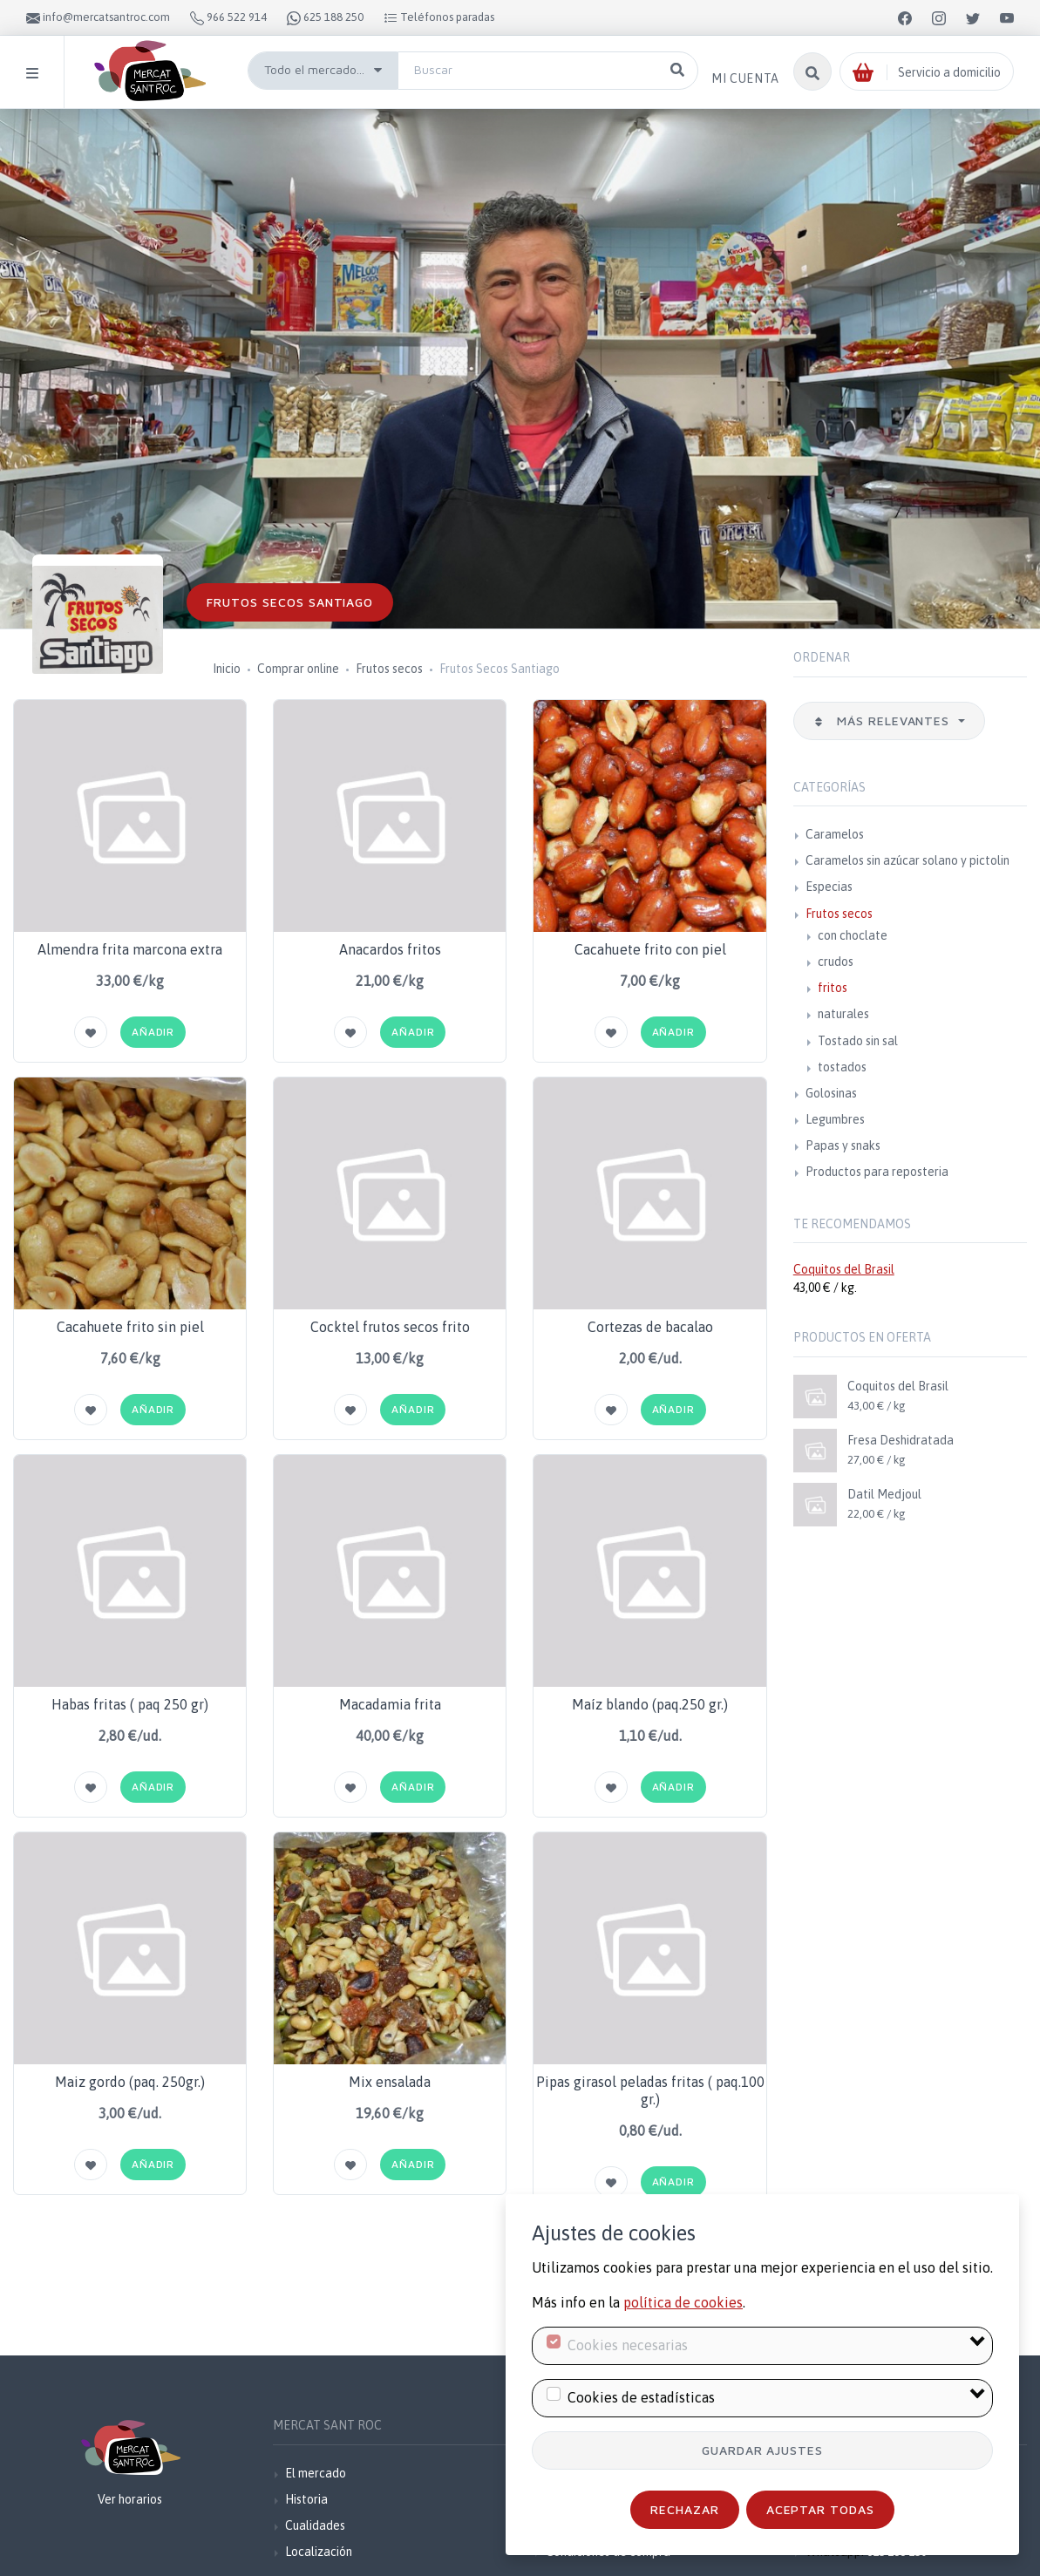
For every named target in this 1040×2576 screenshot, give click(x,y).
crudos (835, 962)
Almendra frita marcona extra (129, 949)
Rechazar (684, 2509)
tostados (842, 1067)
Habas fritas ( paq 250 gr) (129, 1704)
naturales (843, 1014)
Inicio (227, 669)
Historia (306, 2499)
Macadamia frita (390, 1704)
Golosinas (831, 1093)
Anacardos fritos (390, 949)
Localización (318, 2552)
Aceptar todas (820, 2509)
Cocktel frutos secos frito (390, 1327)
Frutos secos (389, 669)
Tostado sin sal (858, 1041)
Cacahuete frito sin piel (130, 1327)
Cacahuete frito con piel (650, 949)
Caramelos (834, 834)
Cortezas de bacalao (650, 1327)
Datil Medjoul (884, 1494)
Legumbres (835, 1119)
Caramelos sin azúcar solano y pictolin (907, 860)
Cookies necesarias (628, 2345)
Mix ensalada (390, 2082)
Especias (829, 887)
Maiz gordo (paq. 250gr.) (130, 2082)
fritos (832, 988)
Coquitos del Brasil (843, 1269)
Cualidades (315, 2525)
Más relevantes (884, 720)
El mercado (315, 2473)
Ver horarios (130, 2499)
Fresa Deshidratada (900, 1440)
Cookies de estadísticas (641, 2397)
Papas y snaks (842, 1145)
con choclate (852, 935)
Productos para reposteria (876, 1172)
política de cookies (683, 2302)
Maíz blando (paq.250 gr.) (650, 1704)
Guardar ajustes (763, 2450)
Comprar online (298, 669)
